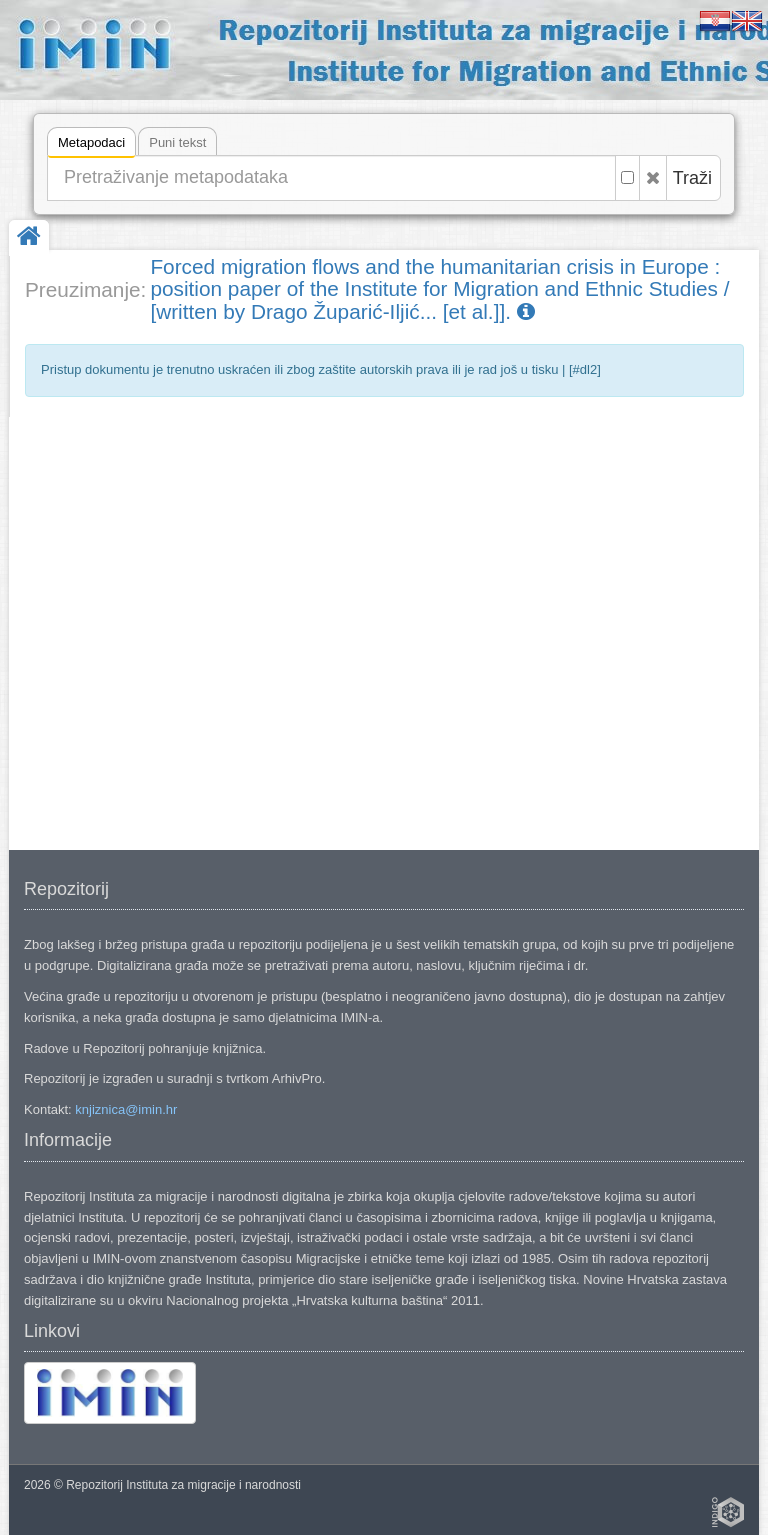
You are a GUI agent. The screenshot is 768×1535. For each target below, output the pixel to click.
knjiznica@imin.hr (126, 1109)
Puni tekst (177, 142)
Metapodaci (91, 145)
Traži (692, 178)
